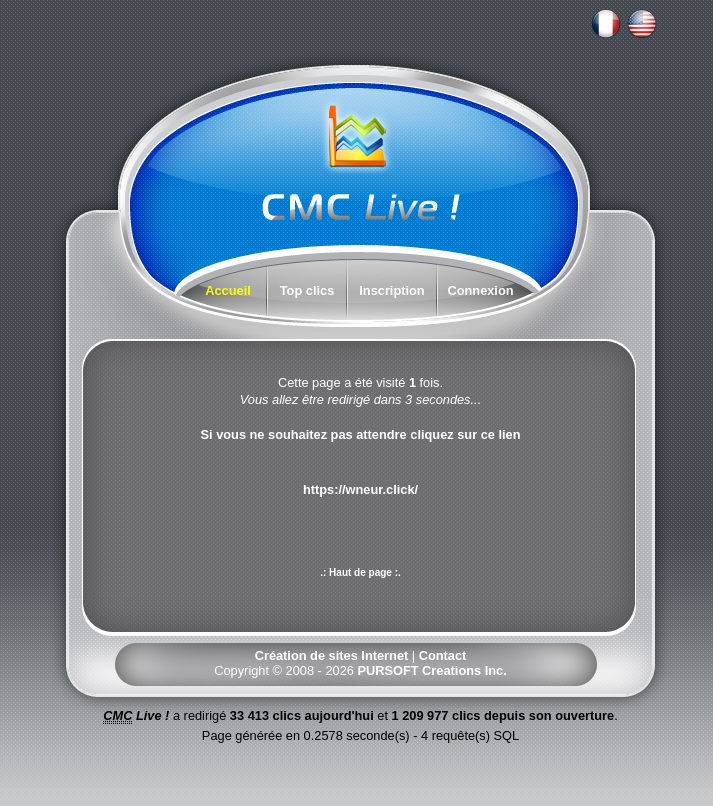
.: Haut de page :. (360, 572)
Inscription (391, 290)
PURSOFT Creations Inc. (431, 670)
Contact (443, 655)
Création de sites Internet (332, 655)
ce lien (501, 434)
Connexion (480, 290)
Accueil (228, 290)
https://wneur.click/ (360, 489)
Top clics (307, 290)
